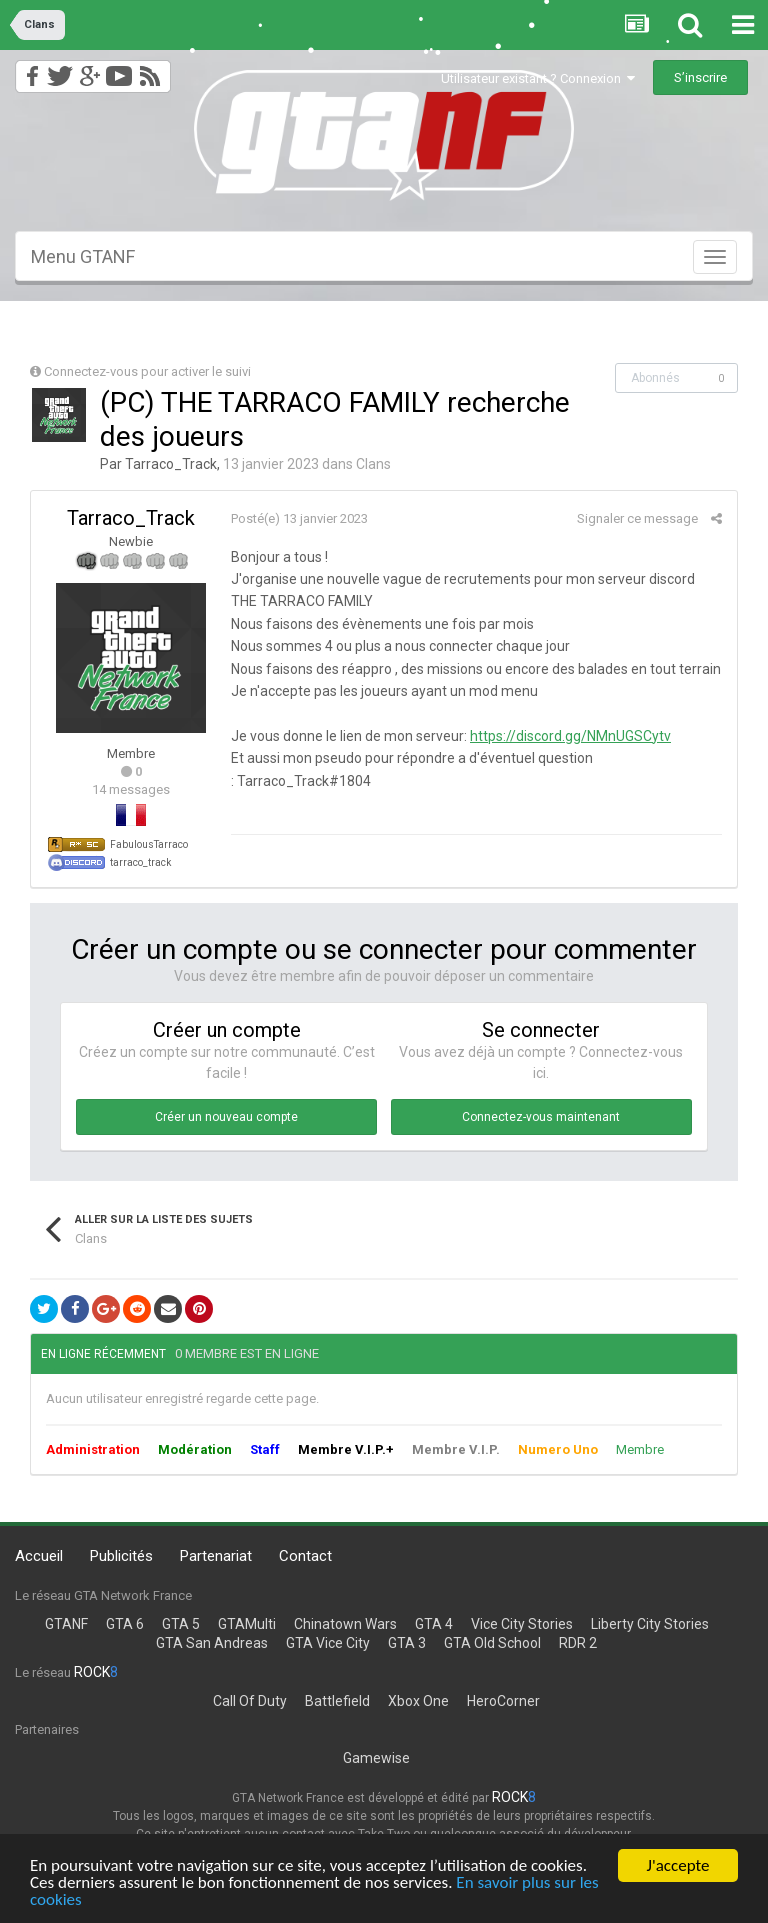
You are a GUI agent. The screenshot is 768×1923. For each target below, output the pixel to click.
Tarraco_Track (171, 464)
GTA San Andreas (212, 1643)
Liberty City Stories (650, 1624)
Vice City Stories (522, 1624)
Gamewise (376, 1758)
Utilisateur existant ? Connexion (538, 78)
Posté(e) (299, 518)
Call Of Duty (250, 1701)
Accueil (39, 1556)
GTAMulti (247, 1624)
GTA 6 (125, 1624)
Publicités (121, 1556)
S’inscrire (700, 77)
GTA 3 (407, 1643)
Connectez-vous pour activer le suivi (147, 371)
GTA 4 (434, 1624)
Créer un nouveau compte (226, 1117)
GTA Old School (492, 1643)
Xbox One (418, 1701)
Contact (305, 1556)
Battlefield (337, 1701)
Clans (373, 464)
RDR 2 (578, 1643)
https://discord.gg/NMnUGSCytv (570, 736)
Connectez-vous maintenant (541, 1117)
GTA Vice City (328, 1643)
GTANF (66, 1624)
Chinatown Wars (345, 1624)
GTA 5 (181, 1624)
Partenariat (216, 1556)
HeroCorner (503, 1701)
